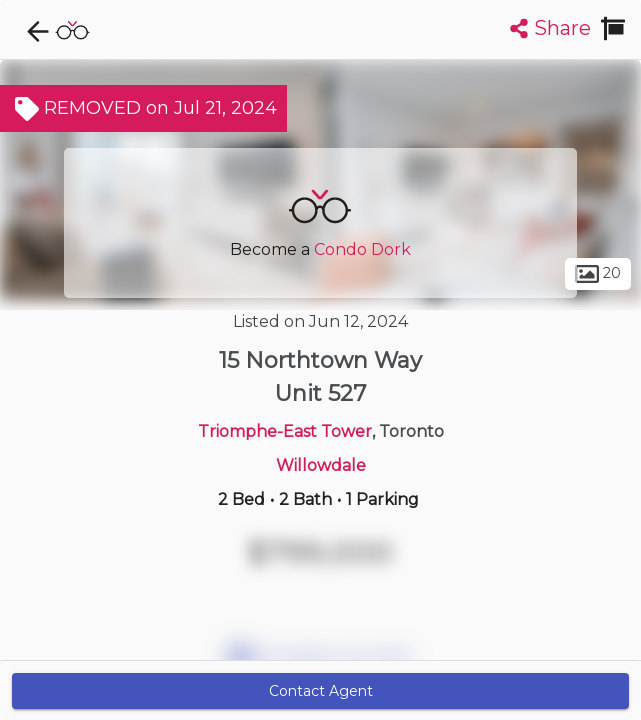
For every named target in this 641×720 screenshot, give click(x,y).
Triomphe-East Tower (285, 431)
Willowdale (321, 465)
